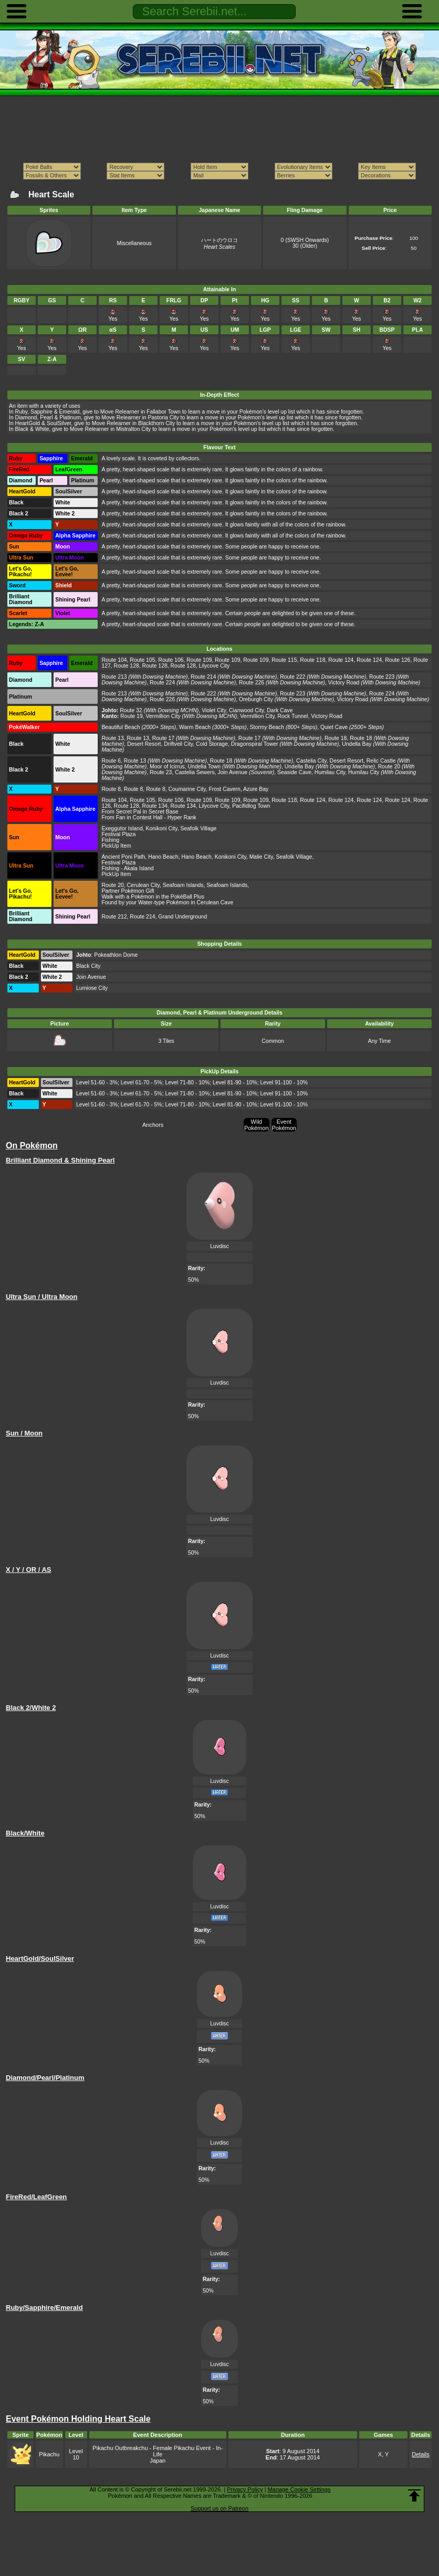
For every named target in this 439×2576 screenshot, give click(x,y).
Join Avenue (232, 772)
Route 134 (155, 806)
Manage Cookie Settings (299, 2489)
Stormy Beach (267, 727)
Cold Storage (212, 744)
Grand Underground (182, 917)
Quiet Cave (334, 727)
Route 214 (203, 677)
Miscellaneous (134, 243)
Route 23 (161, 772)
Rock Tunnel (292, 716)
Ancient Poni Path (123, 857)
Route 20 (389, 766)
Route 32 (131, 710)
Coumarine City (187, 789)
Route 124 (340, 660)
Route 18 (336, 738)
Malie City (261, 857)
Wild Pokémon (256, 1124)
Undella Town (204, 766)
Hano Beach (163, 857)
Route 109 (199, 660)
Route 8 (111, 789)
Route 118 (312, 660)
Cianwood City (246, 710)
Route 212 (114, 917)
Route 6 (111, 761)
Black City (88, 966)
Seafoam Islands (183, 885)
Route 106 (170, 660)
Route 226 (251, 682)
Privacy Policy (245, 2489)
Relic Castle (381, 761)
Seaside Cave (294, 772)
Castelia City (311, 761)
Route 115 (284, 660)
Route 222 (292, 677)
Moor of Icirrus (167, 766)
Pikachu (49, 2454)
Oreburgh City (256, 699)
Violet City (214, 710)
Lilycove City (214, 666)
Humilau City (330, 772)
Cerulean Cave (215, 902)
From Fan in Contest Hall (131, 817)
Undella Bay (356, 744)
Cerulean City (143, 885)
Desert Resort (144, 744)
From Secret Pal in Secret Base (139, 812)
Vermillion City (163, 716)
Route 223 (381, 677)
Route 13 (112, 738)
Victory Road (344, 682)
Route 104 (114, 660)
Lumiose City (92, 988)
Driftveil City (178, 744)
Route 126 (397, 660)
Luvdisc (219, 1246)
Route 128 (126, 666)
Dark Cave (279, 710)
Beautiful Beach (120, 727)
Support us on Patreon (219, 2508)
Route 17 (163, 738)
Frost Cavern (224, 789)
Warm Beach (195, 727)
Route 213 (114, 677)
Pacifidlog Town (251, 806)
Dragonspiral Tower (254, 744)
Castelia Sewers (194, 772)
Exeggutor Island (121, 828)
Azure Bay (255, 789)
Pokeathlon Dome (116, 955)
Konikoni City (161, 828)
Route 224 (162, 682)
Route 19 (131, 716)
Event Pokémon (284, 1124)
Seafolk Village (198, 828)
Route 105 (142, 660)
